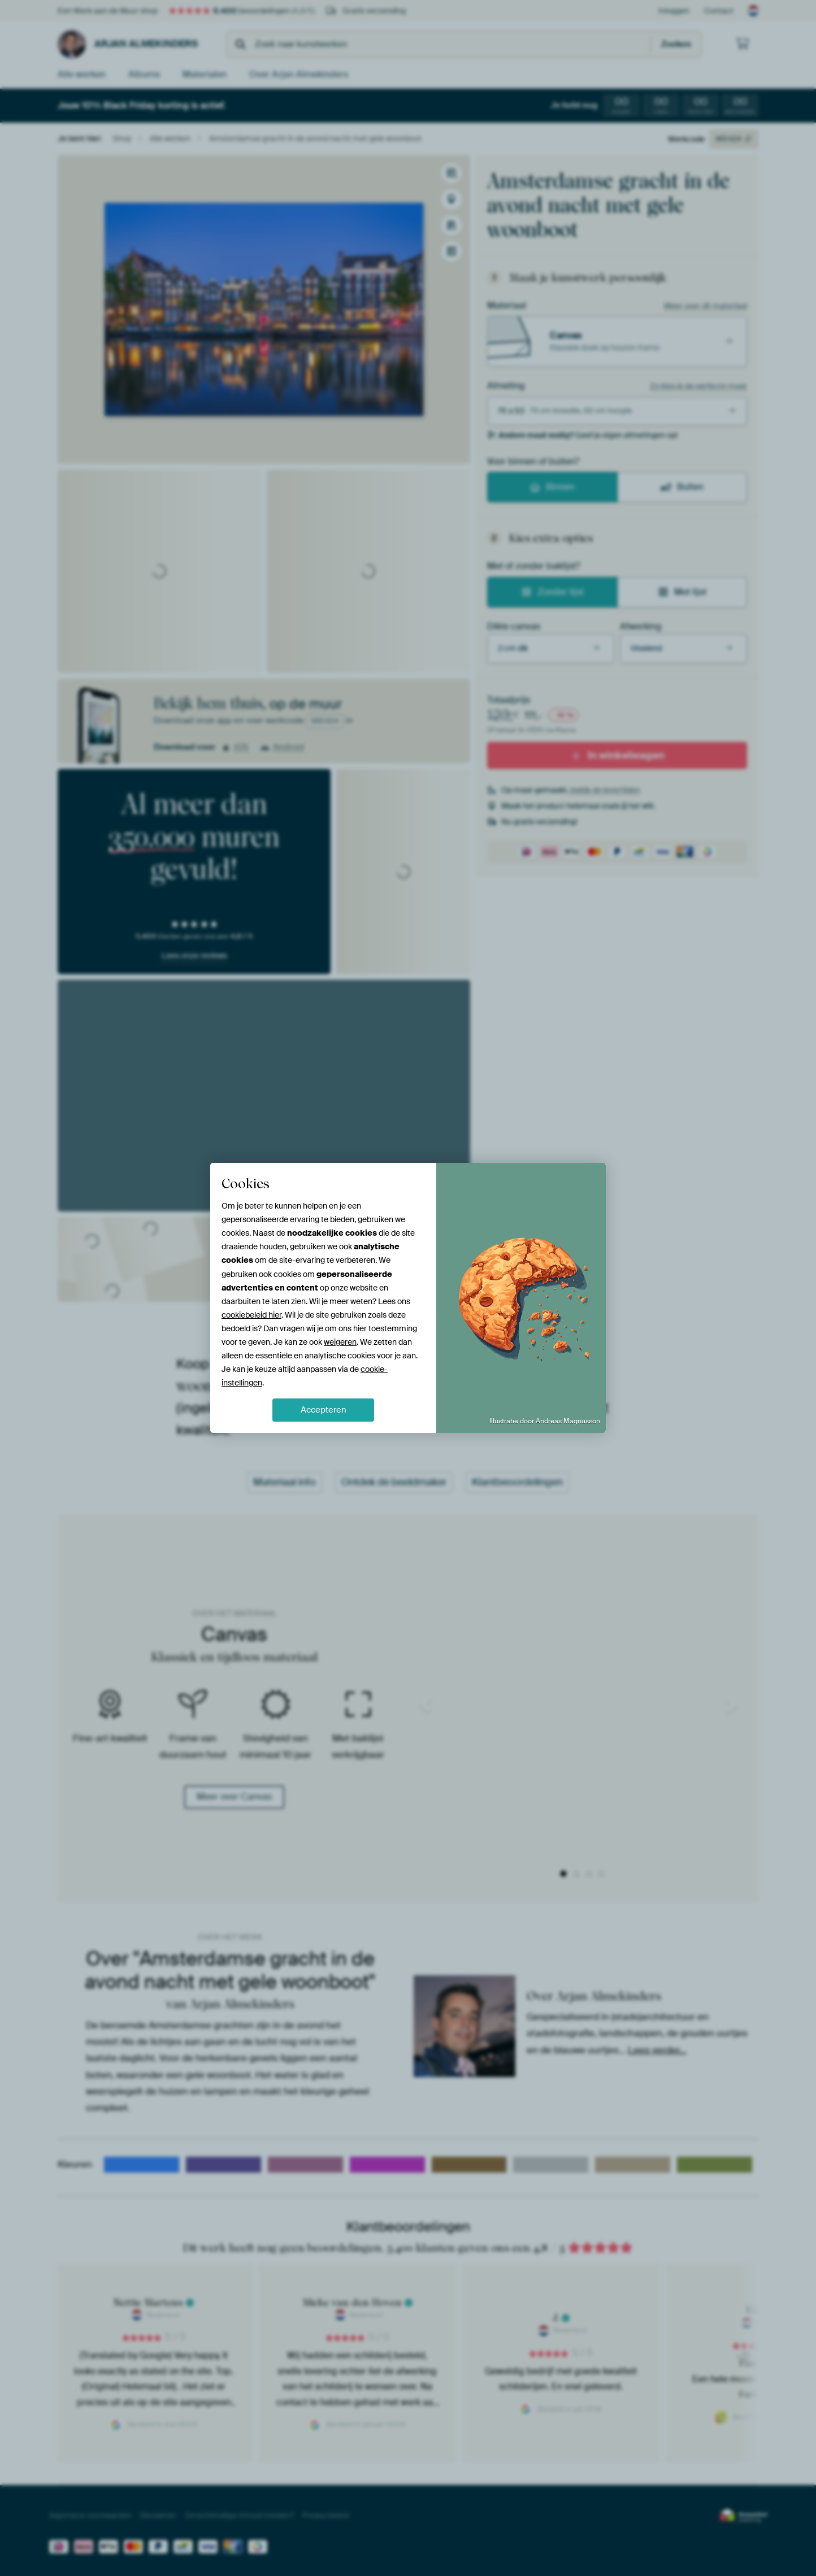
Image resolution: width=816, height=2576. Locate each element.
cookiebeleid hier (251, 1315)
